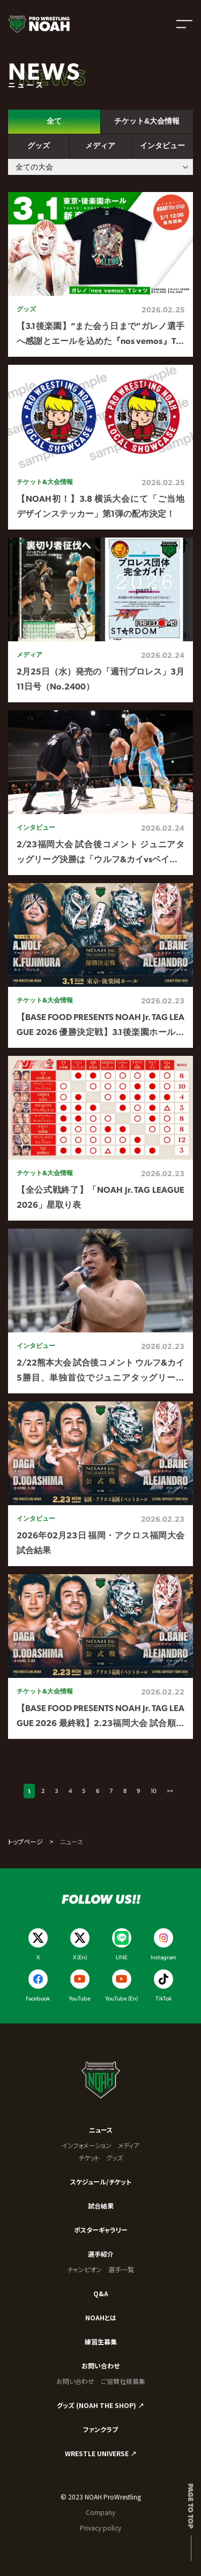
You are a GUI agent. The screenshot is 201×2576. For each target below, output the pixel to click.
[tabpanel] (100, 966)
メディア (128, 2145)
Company (100, 2512)
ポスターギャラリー (101, 2229)
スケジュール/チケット (100, 2181)
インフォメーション (86, 2145)
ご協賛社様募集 (123, 2381)
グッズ (114, 2157)
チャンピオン (84, 2269)
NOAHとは (100, 2317)
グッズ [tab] (38, 145)
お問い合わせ (100, 2365)
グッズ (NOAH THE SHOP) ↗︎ (100, 2405)
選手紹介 (101, 2253)
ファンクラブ (100, 2429)
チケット (89, 2157)
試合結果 (101, 2205)
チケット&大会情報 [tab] (147, 121)
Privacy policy (100, 2527)
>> (170, 1791)
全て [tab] (54, 121)
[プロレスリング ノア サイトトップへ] (39, 24)
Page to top (191, 2505)
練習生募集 (101, 2341)
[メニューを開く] (184, 24)
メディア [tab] (100, 145)
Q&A (100, 2293)
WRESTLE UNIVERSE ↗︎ (101, 2453)
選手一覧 (121, 2269)
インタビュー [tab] (162, 145)
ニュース (101, 2129)
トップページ (25, 1841)
